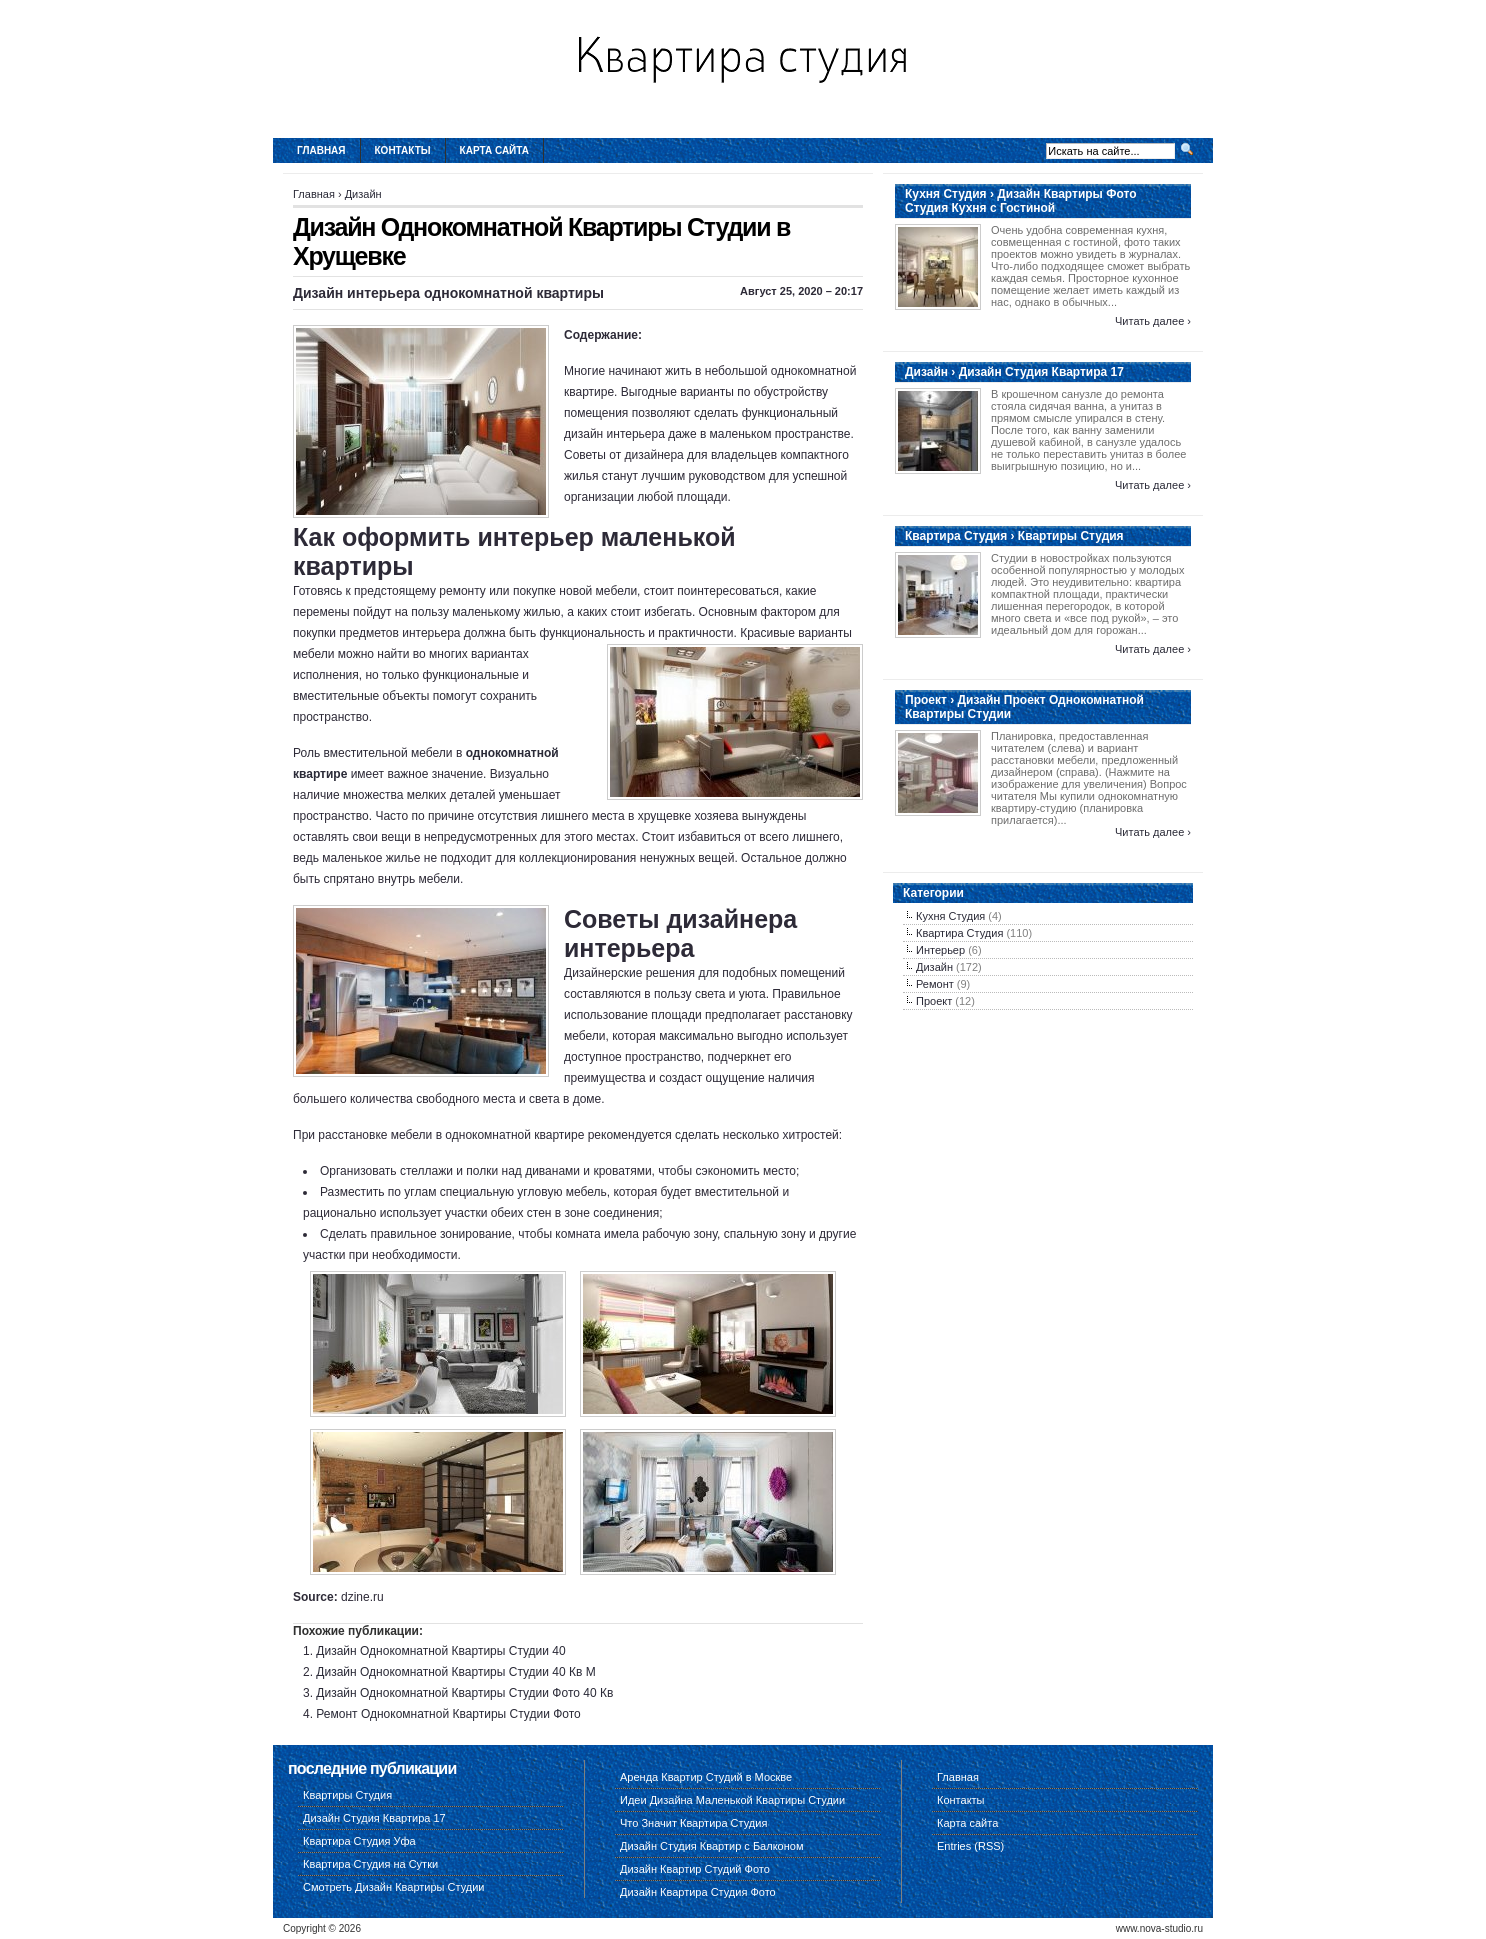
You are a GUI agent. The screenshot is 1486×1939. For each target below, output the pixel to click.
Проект (934, 1001)
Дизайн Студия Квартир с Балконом (711, 1846)
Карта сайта (494, 150)
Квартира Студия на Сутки (370, 1864)
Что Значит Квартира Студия (693, 1823)
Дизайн (363, 194)
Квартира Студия (959, 933)
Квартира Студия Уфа (359, 1841)
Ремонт (935, 984)
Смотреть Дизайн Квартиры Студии (393, 1887)
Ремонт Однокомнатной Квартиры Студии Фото (448, 1714)
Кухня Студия (950, 916)
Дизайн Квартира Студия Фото (698, 1892)
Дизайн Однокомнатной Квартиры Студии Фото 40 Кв (464, 1693)
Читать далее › (1153, 321)
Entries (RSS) (970, 1846)
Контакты (403, 150)
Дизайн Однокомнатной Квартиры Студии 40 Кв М (455, 1672)
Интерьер (940, 950)
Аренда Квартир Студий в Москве (706, 1777)
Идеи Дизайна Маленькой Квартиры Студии (732, 1800)
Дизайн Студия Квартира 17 (374, 1818)
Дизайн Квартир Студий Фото (695, 1869)
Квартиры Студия (347, 1795)
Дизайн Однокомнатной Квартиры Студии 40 (440, 1651)
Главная (321, 150)
